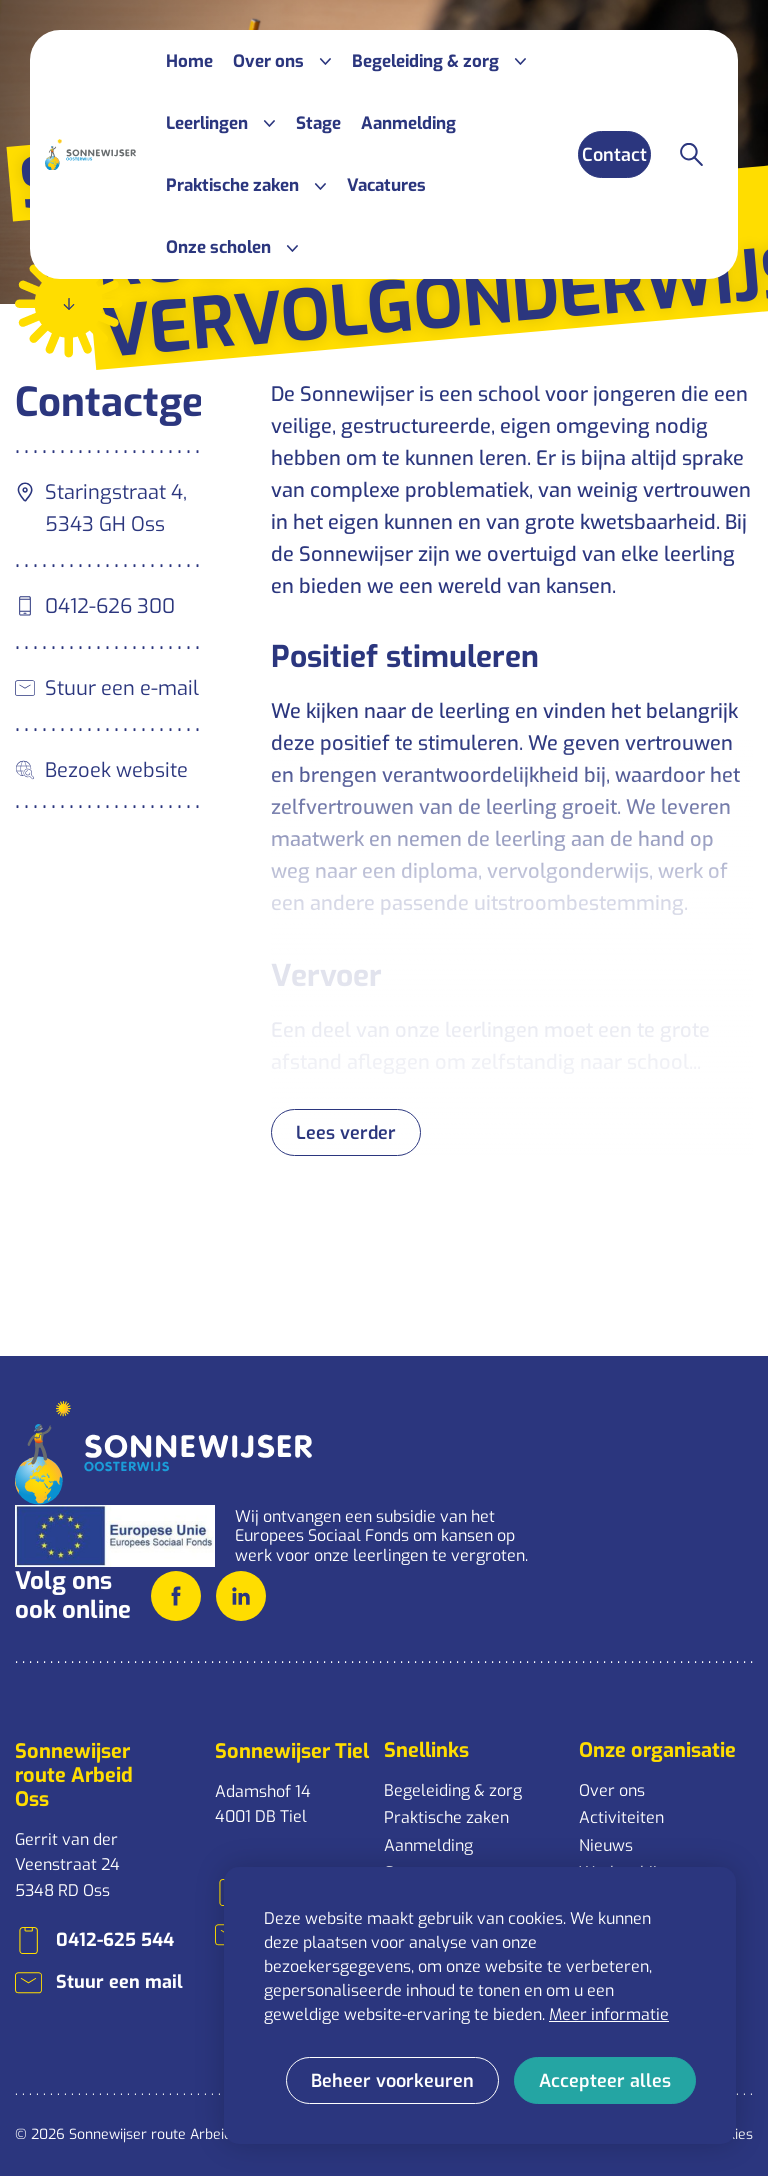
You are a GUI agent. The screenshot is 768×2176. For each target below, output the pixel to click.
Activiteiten (621, 1817)
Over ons (612, 1790)
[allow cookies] (605, 2080)
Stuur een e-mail (122, 688)
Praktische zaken (446, 1817)
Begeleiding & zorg (453, 1790)
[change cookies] (392, 2080)
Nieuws (606, 1845)
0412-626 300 (110, 606)
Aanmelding (428, 1845)
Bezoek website (116, 770)
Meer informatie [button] (609, 2014)
